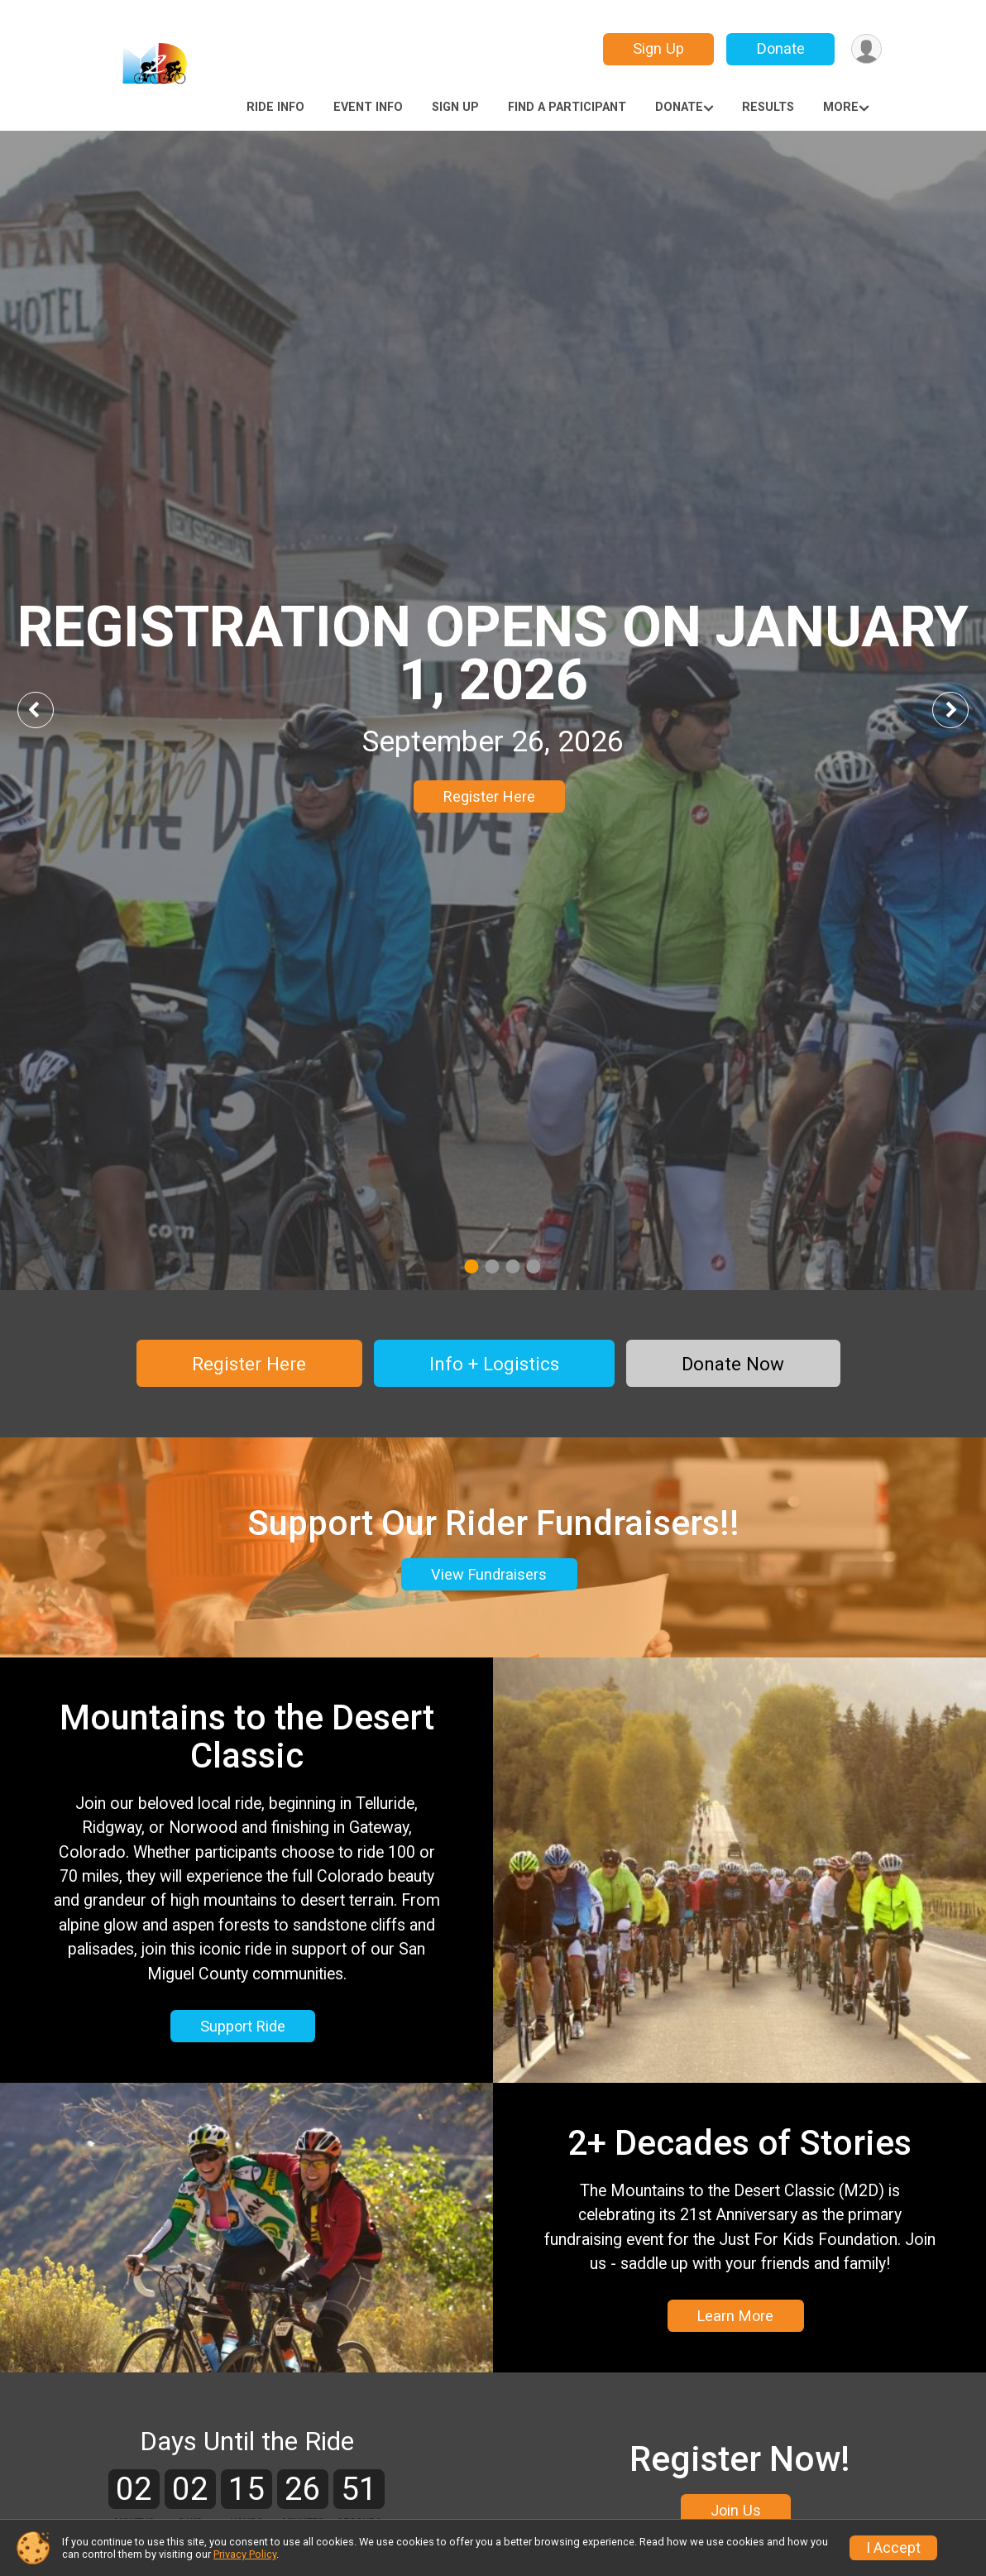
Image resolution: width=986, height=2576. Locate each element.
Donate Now (733, 1363)
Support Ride (242, 2027)
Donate (781, 48)
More (841, 107)
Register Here (489, 796)
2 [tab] (491, 1266)
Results (768, 107)
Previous (47, 709)
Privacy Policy (244, 2554)
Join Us (736, 2513)
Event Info (368, 107)
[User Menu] (866, 49)
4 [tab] (533, 1266)
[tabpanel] (493, 710)
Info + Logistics (494, 1363)
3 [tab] (512, 1266)
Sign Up (658, 48)
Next (963, 709)
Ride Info (275, 107)
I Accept (893, 2548)
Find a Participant (567, 107)
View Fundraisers (489, 1576)
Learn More (735, 2318)
